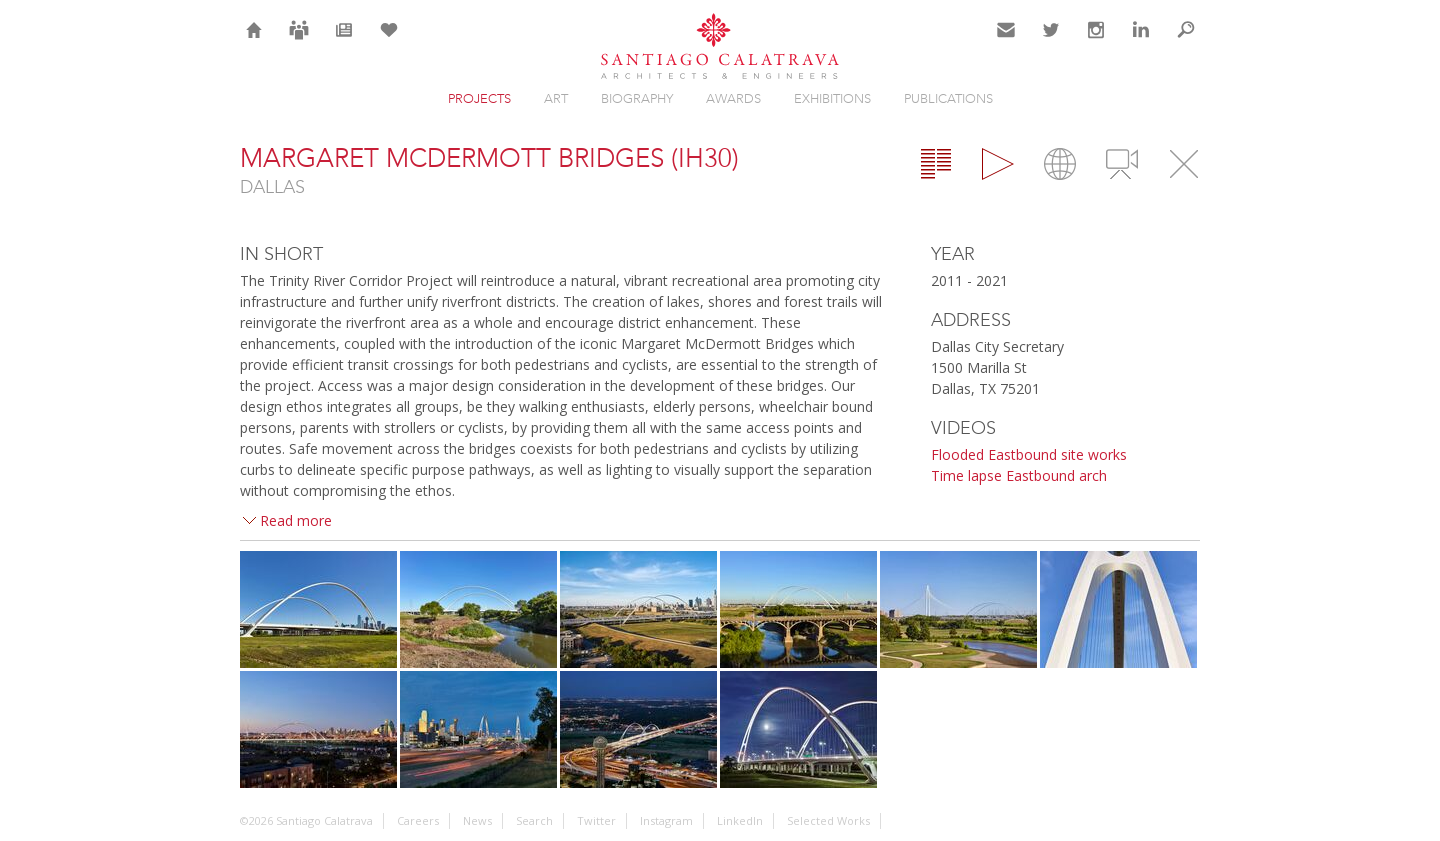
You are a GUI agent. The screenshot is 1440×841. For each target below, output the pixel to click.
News (344, 42)
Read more (296, 520)
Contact (1006, 42)
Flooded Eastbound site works (1029, 454)
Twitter (1051, 42)
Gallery (998, 164)
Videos (1122, 164)
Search (1186, 42)
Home (254, 42)
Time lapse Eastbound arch (1019, 475)
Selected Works (828, 820)
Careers (299, 42)
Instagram (1096, 42)
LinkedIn (1141, 42)
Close (1184, 164)
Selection (389, 42)
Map (1060, 164)
